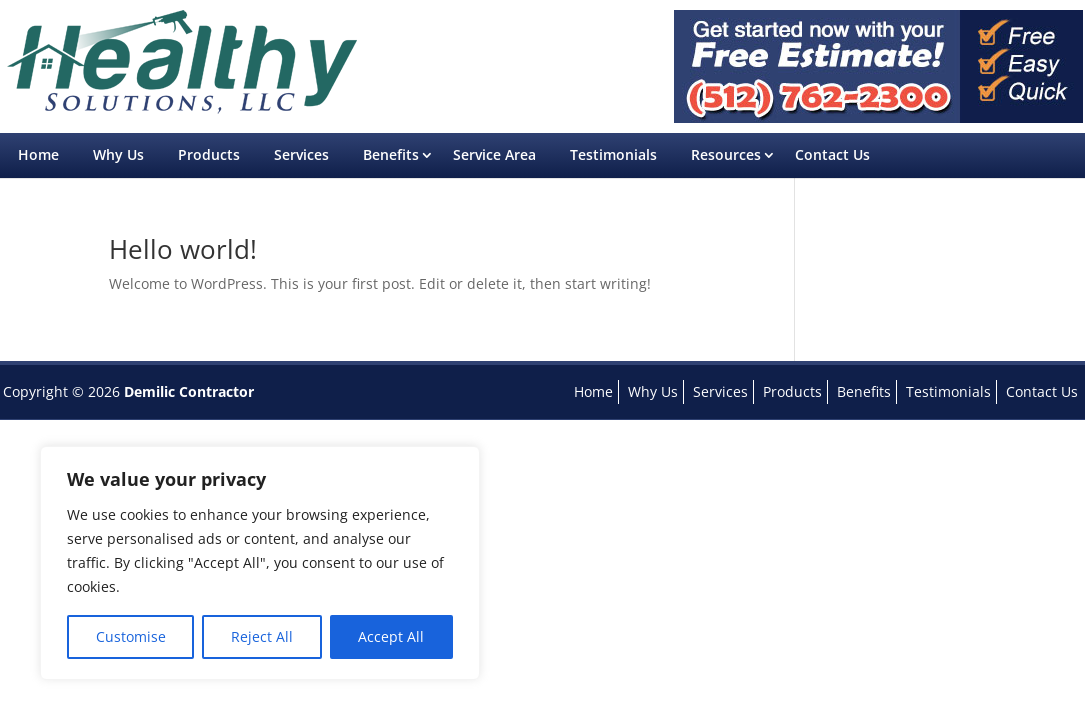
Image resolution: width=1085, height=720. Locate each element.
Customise (131, 636)
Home (38, 154)
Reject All (262, 636)
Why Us (118, 154)
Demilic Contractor (189, 391)
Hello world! (183, 249)
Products (209, 154)
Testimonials (613, 154)
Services (301, 154)
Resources (726, 154)
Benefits (391, 154)
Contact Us (832, 154)
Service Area (494, 154)
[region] (260, 563)
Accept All (391, 636)
